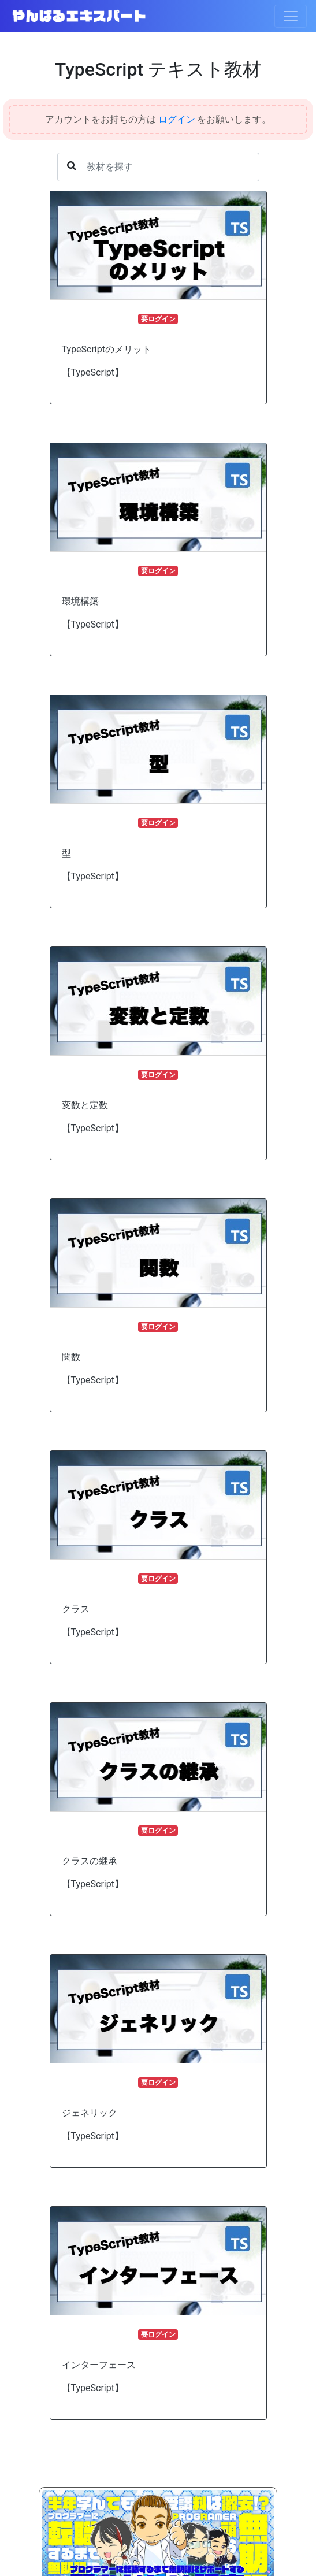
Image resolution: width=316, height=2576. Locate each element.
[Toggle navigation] (290, 16)
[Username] (158, 167)
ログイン (176, 119)
